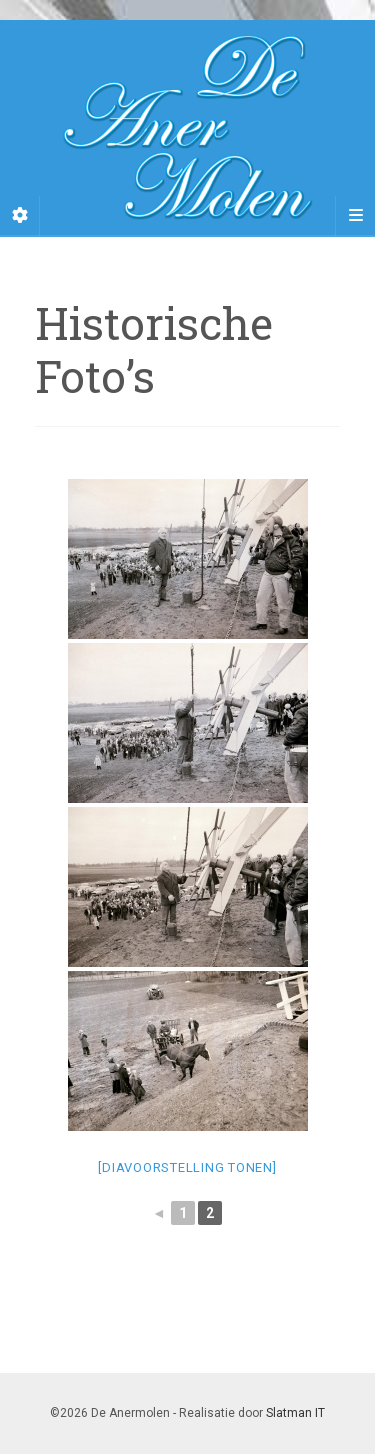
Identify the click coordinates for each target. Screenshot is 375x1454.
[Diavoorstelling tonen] (187, 1167)
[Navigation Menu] (355, 216)
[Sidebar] (20, 216)
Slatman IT (295, 1413)
